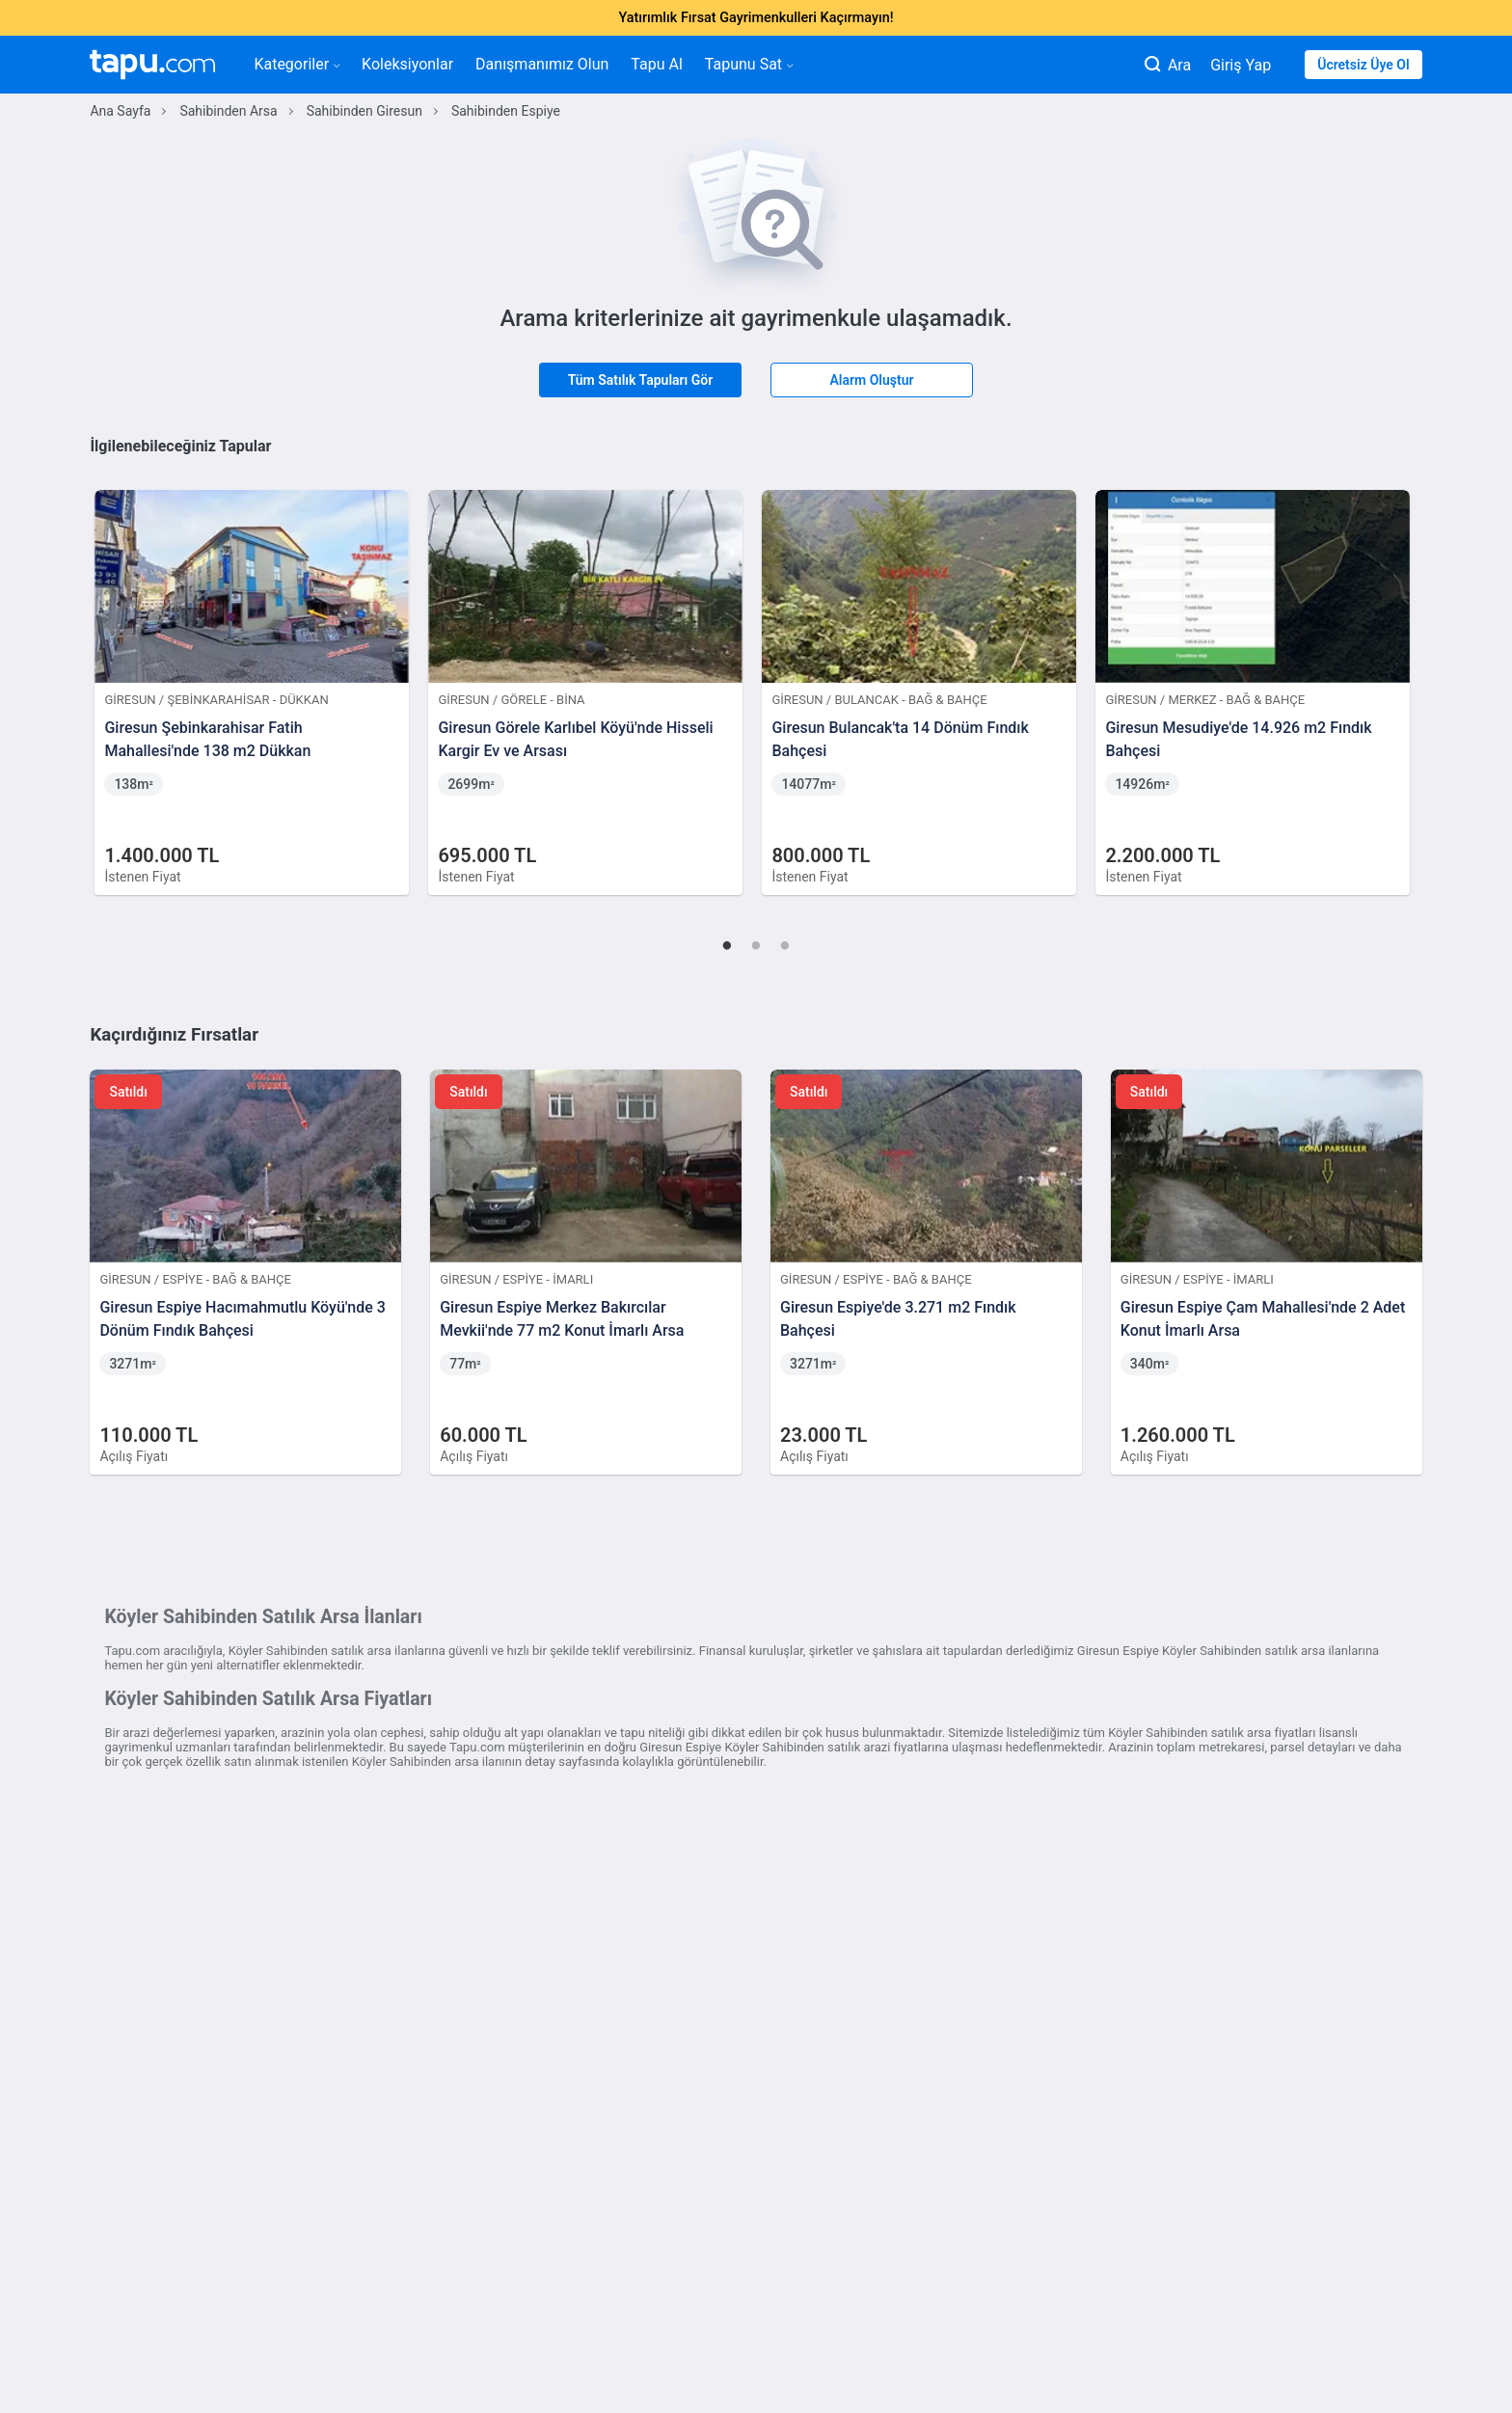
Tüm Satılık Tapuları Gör (641, 380)
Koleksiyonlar (407, 64)
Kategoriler (296, 64)
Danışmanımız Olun (541, 64)
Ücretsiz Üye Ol (1363, 64)
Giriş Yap (1240, 65)
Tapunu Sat (749, 64)
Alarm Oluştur (871, 380)
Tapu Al (656, 64)
